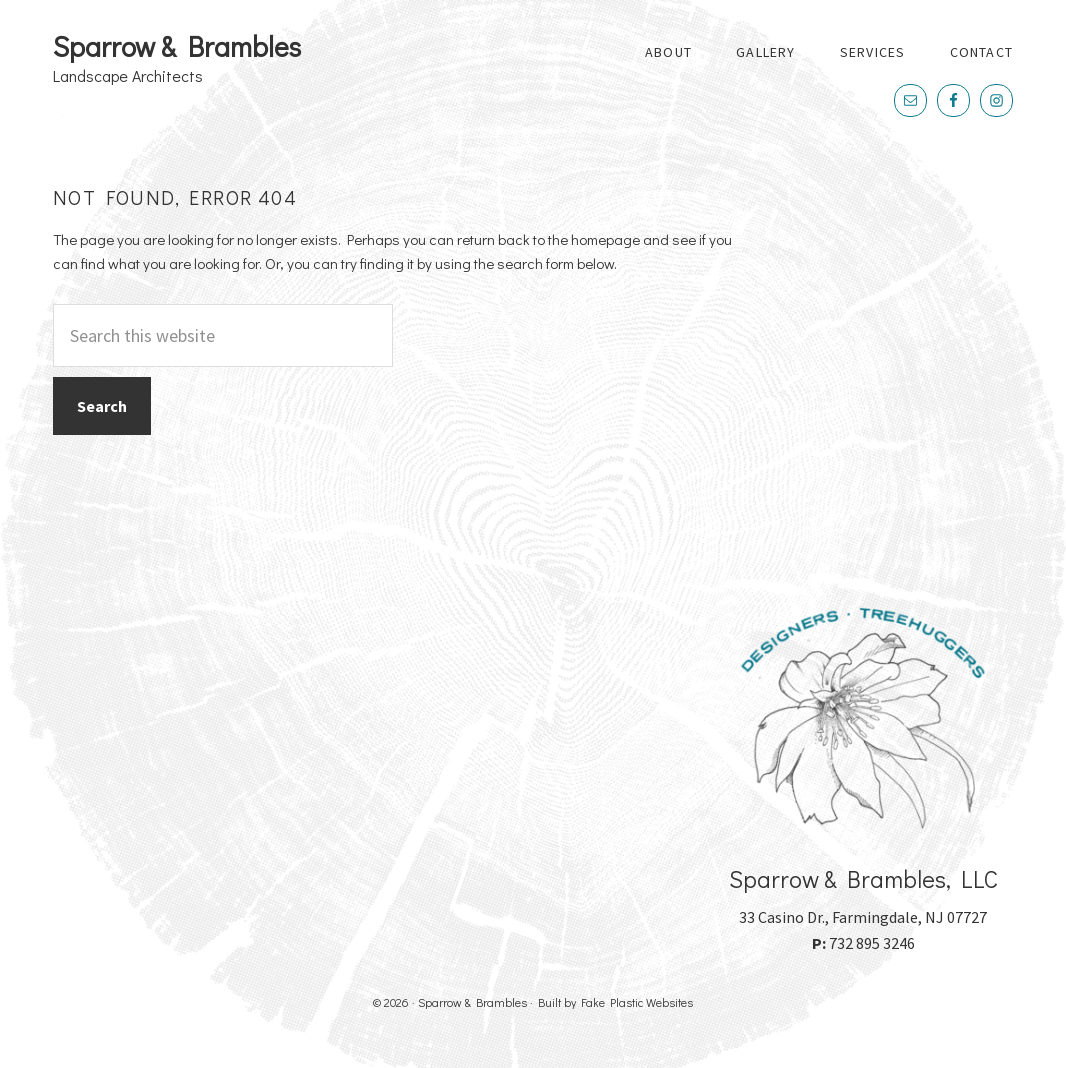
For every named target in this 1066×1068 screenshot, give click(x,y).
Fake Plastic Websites (637, 1002)
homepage (605, 239)
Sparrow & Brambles (177, 46)
